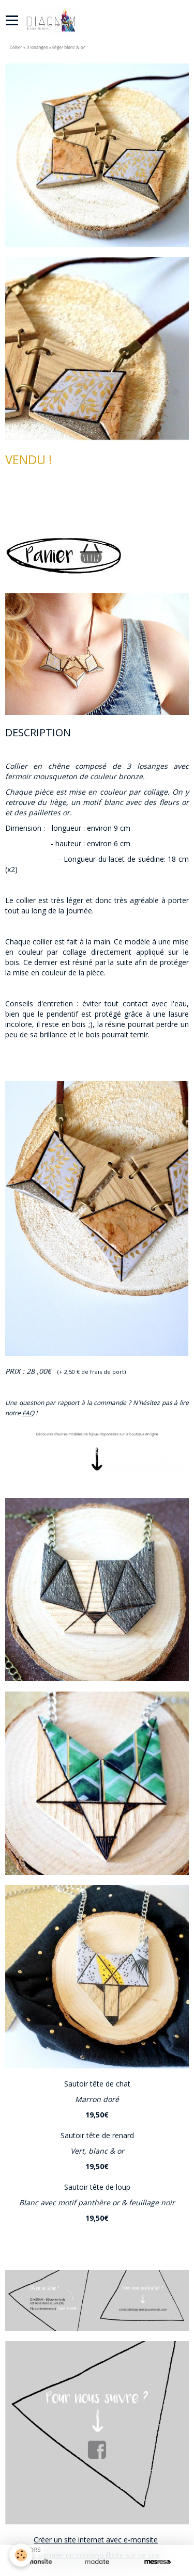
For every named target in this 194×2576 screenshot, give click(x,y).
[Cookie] (21, 2555)
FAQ (28, 1413)
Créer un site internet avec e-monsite (96, 2540)
